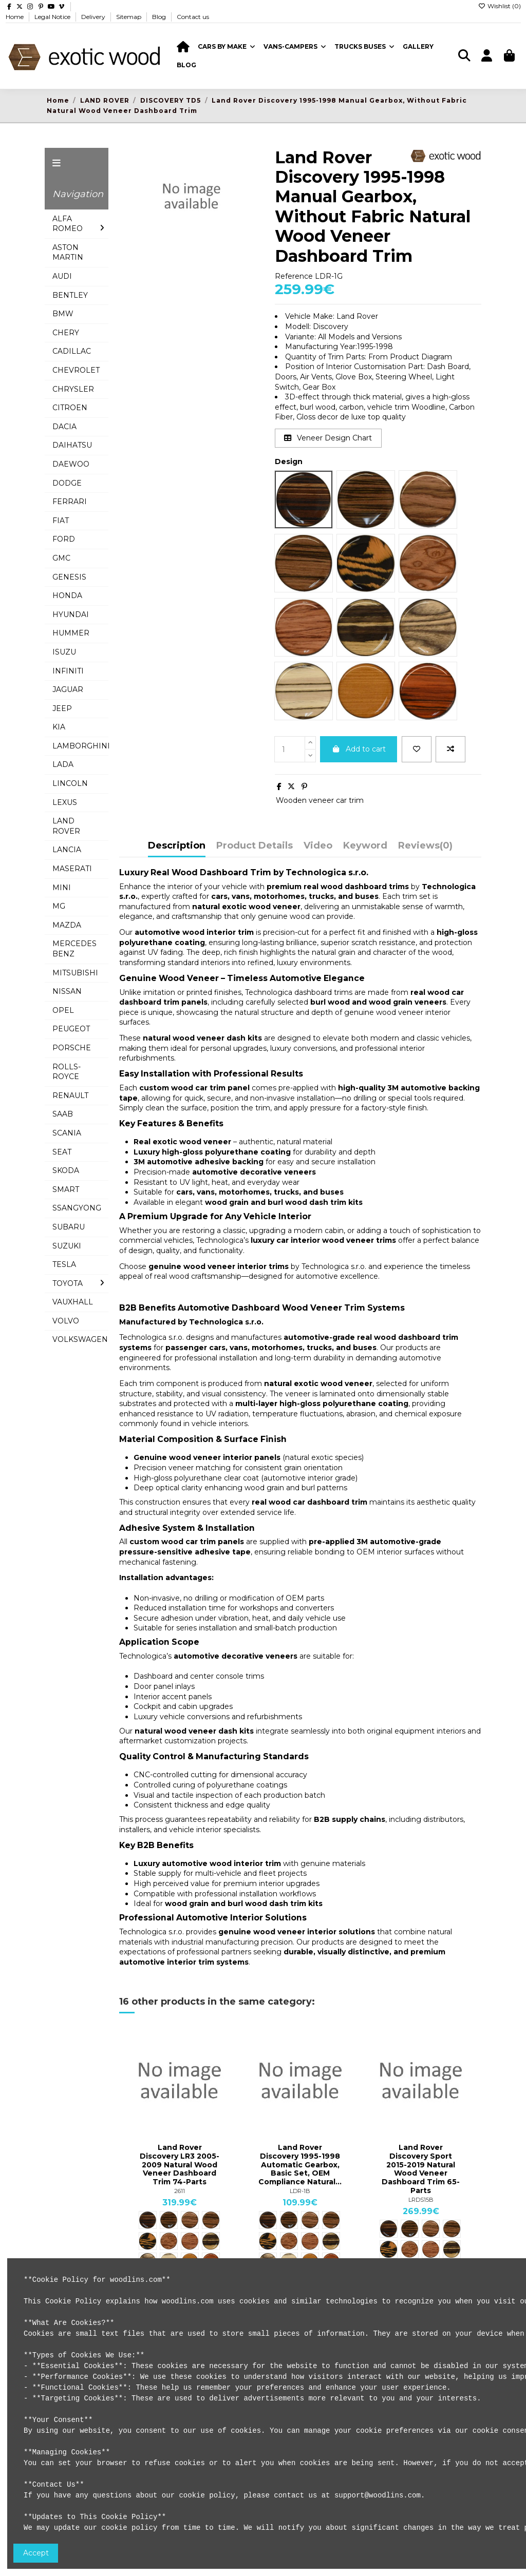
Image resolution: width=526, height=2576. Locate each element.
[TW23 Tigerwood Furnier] (148, 2220)
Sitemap (129, 17)
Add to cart (358, 749)
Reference (294, 276)
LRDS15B (421, 2199)
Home (15, 17)
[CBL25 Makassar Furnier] (211, 2220)
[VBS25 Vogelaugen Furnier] (169, 2241)
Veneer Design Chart (328, 438)
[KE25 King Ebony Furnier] (211, 2241)
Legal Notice (53, 17)
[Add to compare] (450, 749)
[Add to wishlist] (416, 749)
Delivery (94, 17)
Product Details (254, 846)
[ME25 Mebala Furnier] (169, 2220)
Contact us (193, 17)
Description (176, 846)
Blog (159, 17)
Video (318, 846)
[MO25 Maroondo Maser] (148, 2241)
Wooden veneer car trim (320, 800)
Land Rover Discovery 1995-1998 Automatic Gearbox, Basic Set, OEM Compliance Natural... (300, 2164)
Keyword (365, 846)
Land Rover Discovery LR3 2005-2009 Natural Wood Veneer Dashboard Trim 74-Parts (179, 2164)
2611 (179, 2191)
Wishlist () (499, 6)
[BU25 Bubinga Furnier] (190, 2241)
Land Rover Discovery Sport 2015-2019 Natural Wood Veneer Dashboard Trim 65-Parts (421, 2169)
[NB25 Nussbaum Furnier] (190, 2220)
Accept (36, 2553)
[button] (226, 46)
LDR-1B (300, 2191)
